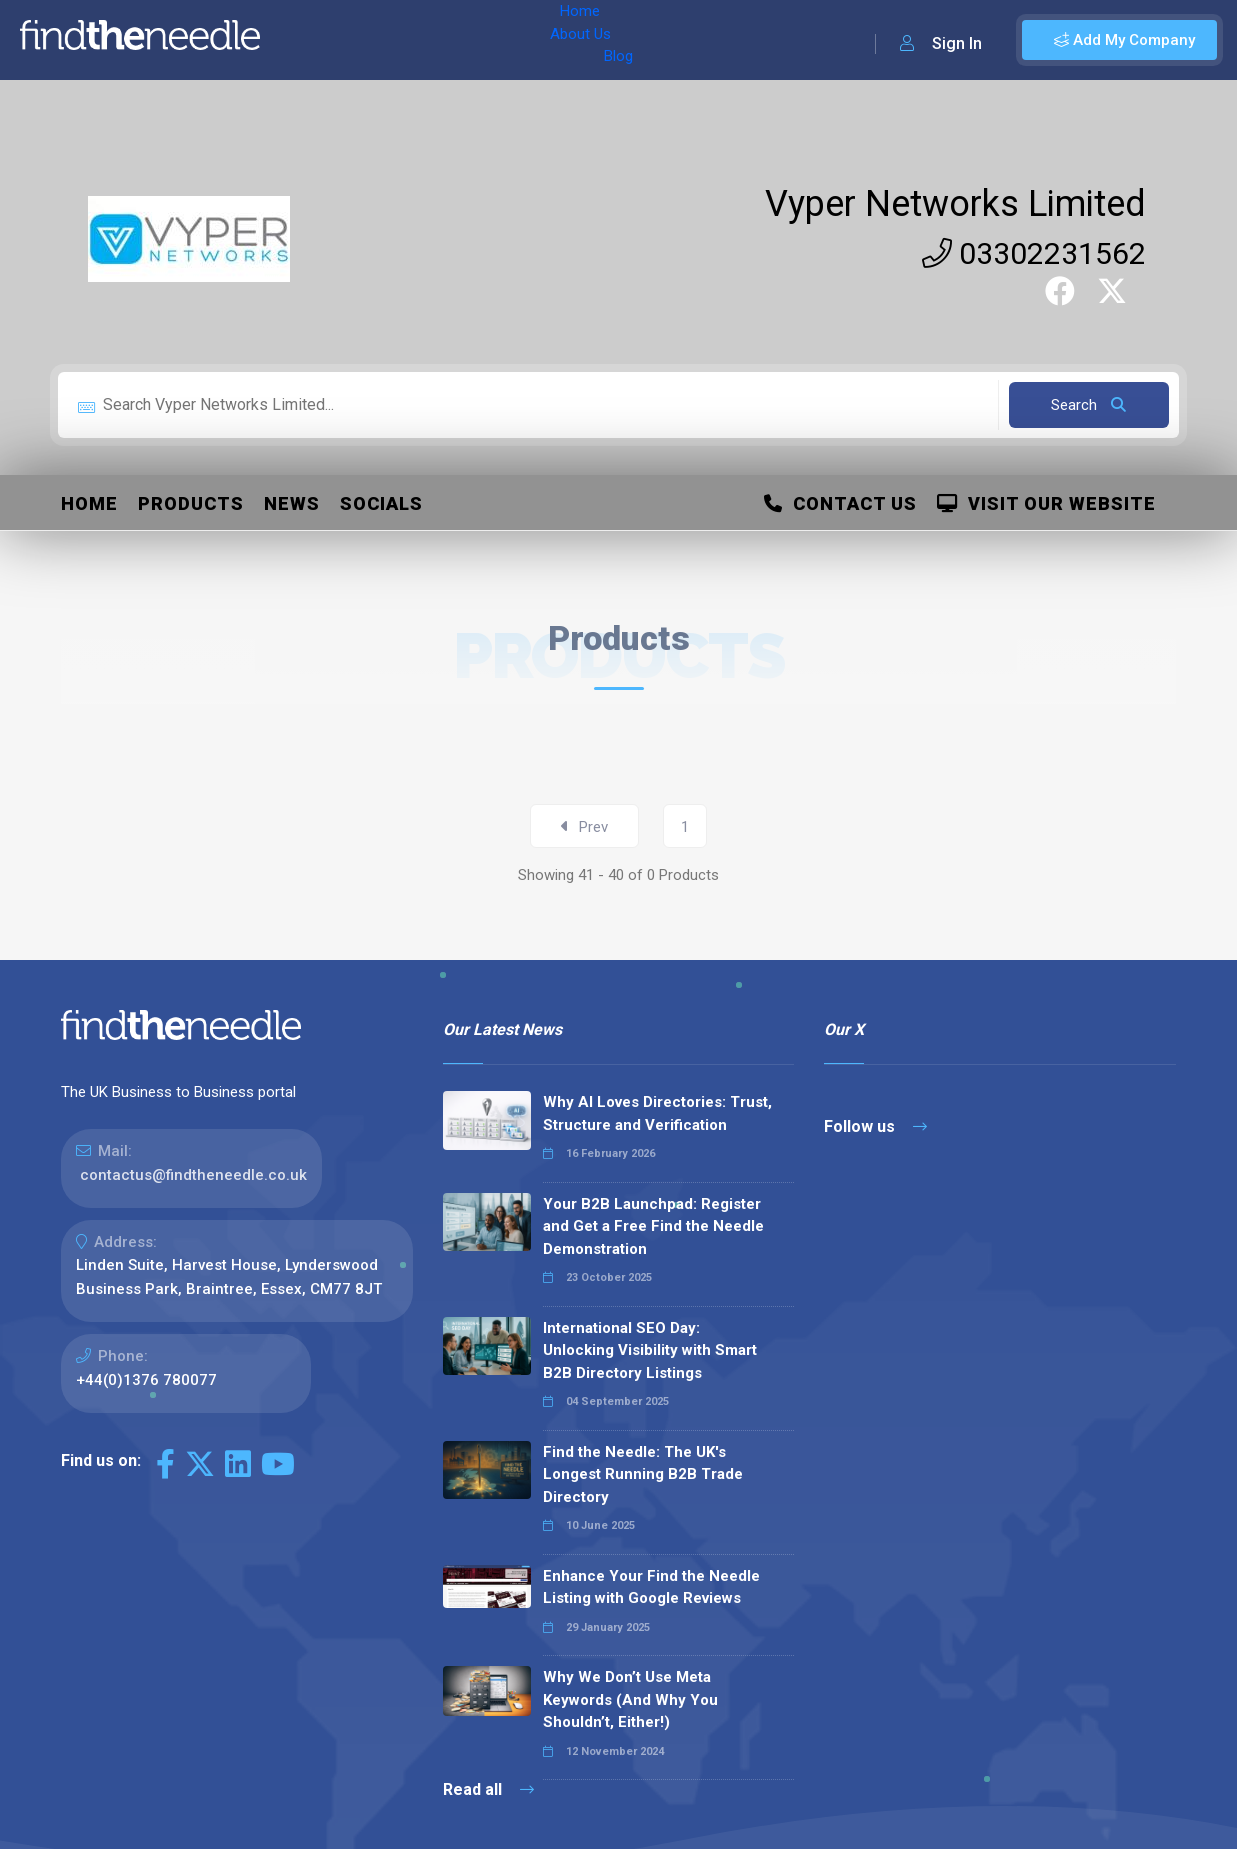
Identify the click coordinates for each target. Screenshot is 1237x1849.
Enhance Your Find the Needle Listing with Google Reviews (651, 1587)
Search (1088, 405)
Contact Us (840, 503)
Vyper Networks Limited (955, 204)
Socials (381, 503)
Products (191, 503)
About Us (378, 40)
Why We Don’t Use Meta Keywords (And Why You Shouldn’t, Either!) (630, 1699)
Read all (488, 1789)
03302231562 (1034, 253)
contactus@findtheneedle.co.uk (193, 1175)
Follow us (875, 1126)
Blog (449, 40)
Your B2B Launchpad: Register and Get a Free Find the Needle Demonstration (653, 1226)
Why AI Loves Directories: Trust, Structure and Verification (657, 1113)
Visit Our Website (1046, 503)
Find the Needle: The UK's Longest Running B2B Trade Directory (643, 1474)
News (292, 503)
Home (303, 40)
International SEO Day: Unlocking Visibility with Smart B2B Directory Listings (650, 1350)
